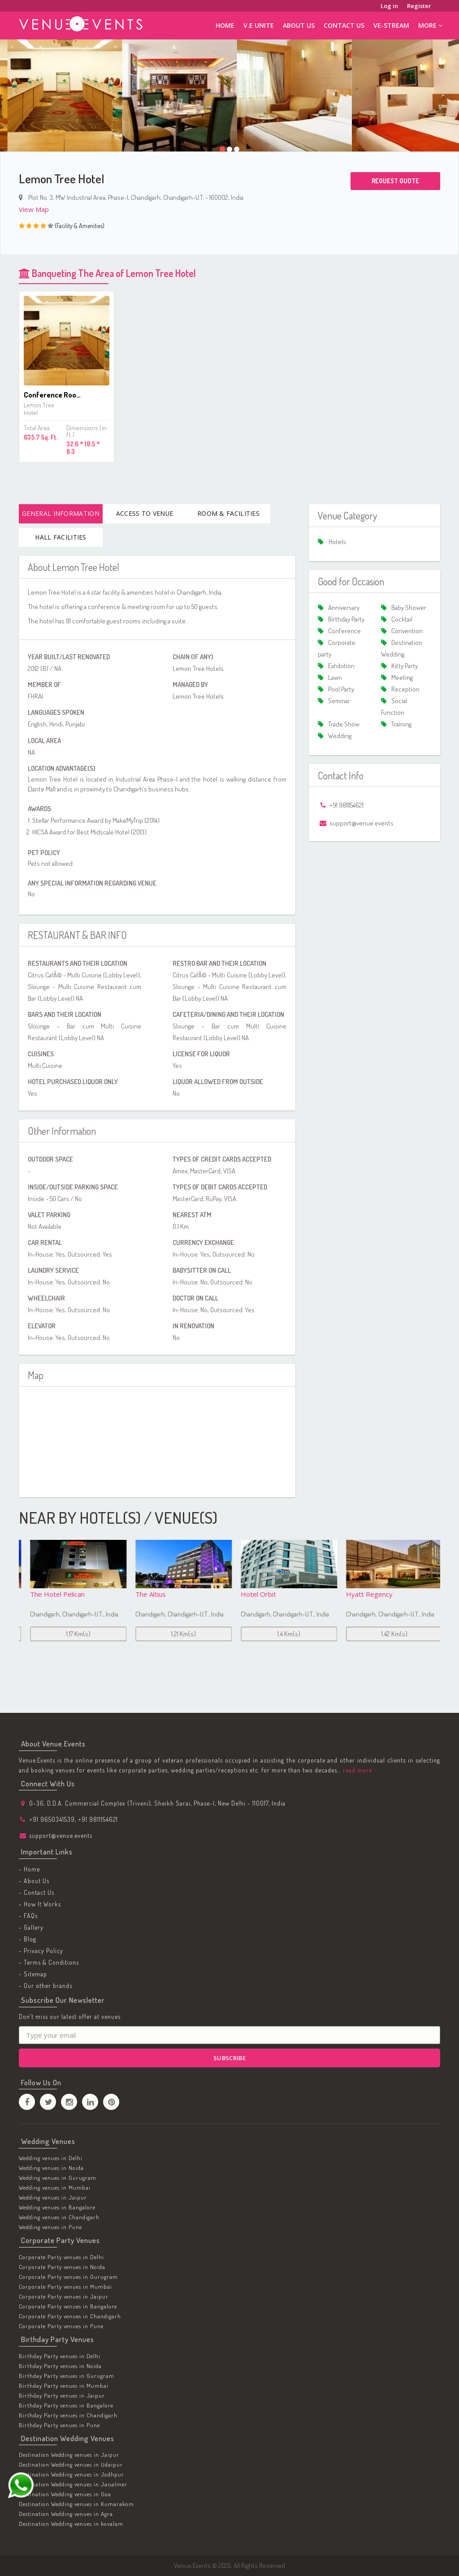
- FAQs (28, 1915)
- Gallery (31, 1927)
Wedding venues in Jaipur (53, 2197)
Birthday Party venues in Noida (60, 2365)
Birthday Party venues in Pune (59, 2425)
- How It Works (40, 1904)
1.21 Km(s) (282, 1633)
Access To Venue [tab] (144, 513)
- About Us (34, 1880)
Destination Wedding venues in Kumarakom (76, 2503)
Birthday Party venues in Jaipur (62, 2395)
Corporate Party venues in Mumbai (65, 2286)
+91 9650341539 (52, 1819)
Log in (389, 6)
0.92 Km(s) (71, 1633)
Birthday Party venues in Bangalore (66, 2405)
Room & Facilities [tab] (228, 513)
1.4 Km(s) (387, 1633)
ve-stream (391, 25)
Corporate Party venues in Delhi (61, 2256)
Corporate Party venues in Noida (62, 2266)
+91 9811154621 (98, 1819)
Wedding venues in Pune (50, 2226)
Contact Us (344, 25)
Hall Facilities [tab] (61, 537)
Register (419, 6)
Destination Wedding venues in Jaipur (69, 2454)
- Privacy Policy (41, 1950)
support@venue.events (60, 1835)
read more (356, 1770)
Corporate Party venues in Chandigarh (70, 2316)
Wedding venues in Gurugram (57, 2177)
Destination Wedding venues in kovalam (71, 2523)
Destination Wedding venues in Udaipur (71, 2464)
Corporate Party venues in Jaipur (63, 2296)
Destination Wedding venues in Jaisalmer (73, 2484)
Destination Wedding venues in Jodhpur (71, 2474)
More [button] (430, 25)
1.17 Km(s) (177, 1633)
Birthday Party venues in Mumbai (63, 2385)
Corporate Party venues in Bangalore (68, 2306)
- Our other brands (45, 1985)
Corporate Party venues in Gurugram (68, 2276)
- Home (29, 1869)
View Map (34, 209)
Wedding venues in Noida (51, 2167)
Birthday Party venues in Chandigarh (68, 2415)
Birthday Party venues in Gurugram (66, 2375)
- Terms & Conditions (49, 1962)
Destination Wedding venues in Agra (66, 2513)
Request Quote (395, 181)
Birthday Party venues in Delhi (59, 2356)
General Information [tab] (61, 513)
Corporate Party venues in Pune (61, 2326)
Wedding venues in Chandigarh (59, 2217)
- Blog (27, 1939)
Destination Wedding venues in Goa (65, 2494)
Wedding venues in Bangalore (57, 2207)
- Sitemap (33, 1974)
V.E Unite (258, 25)
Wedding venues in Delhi (50, 2157)
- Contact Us (36, 1892)
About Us (299, 25)
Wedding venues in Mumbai (55, 2187)
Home (225, 25)
